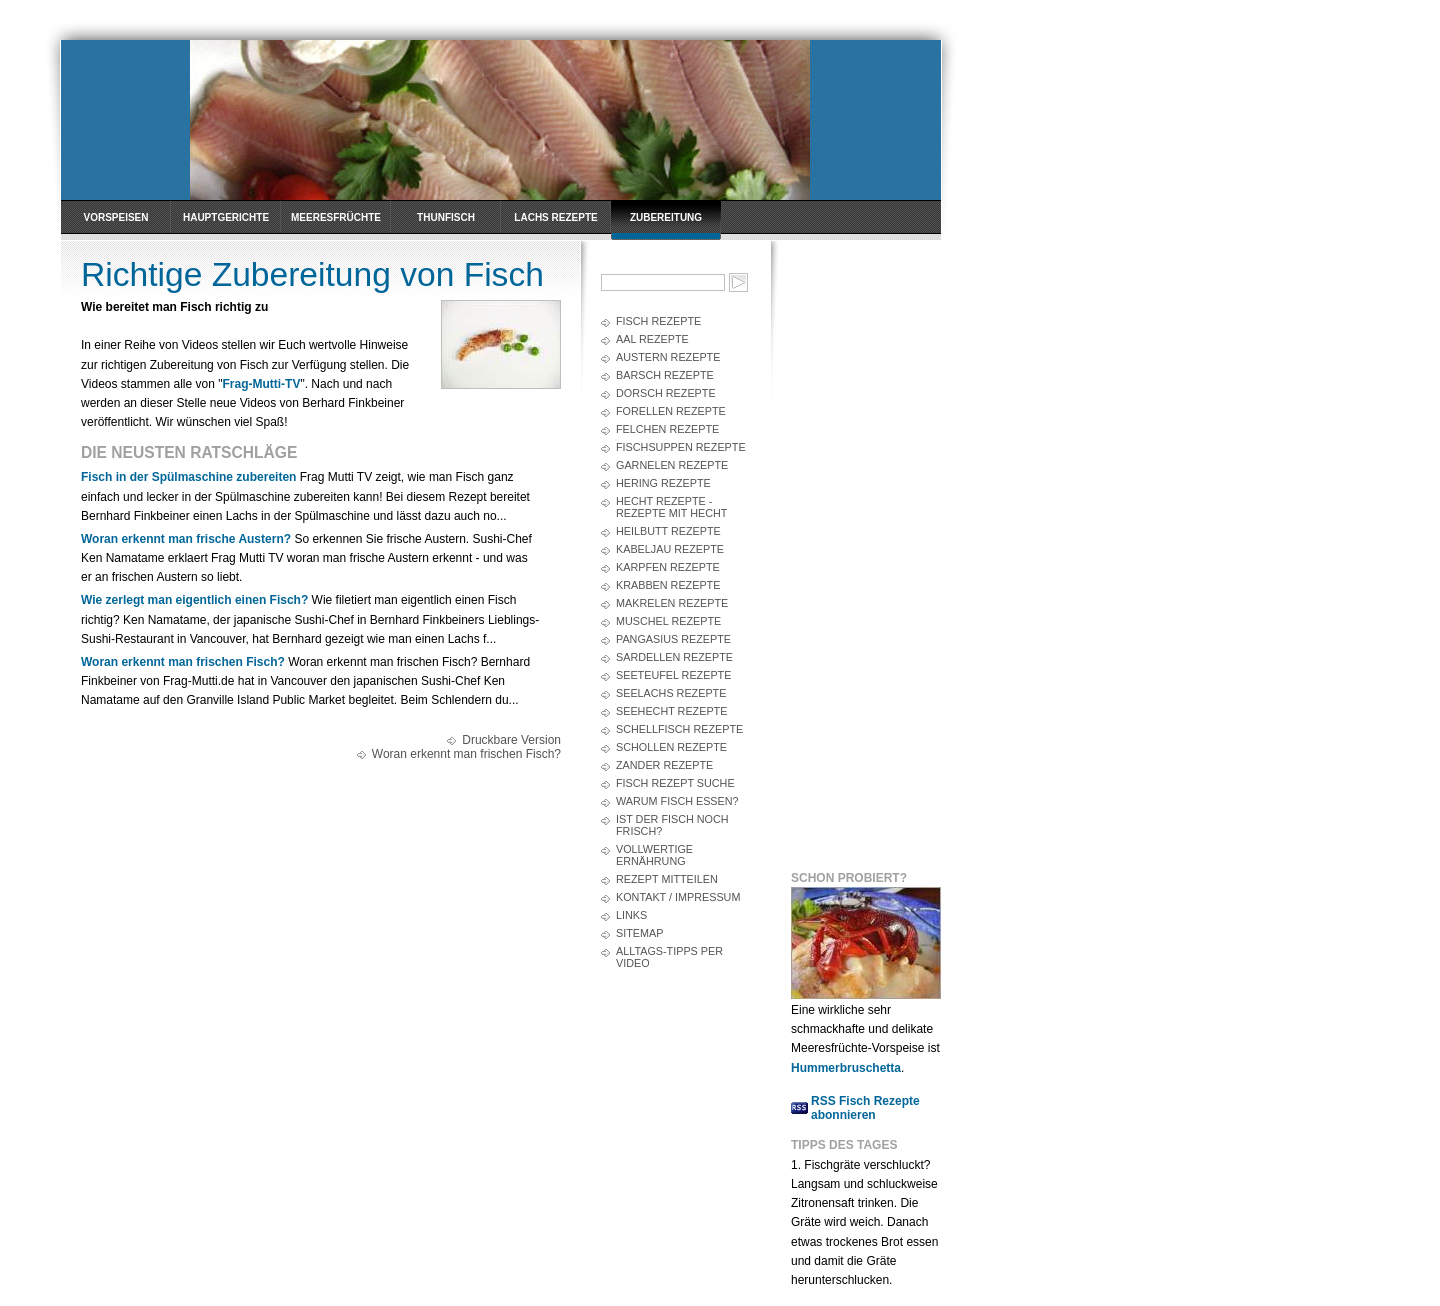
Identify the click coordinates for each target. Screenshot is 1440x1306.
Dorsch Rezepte (666, 393)
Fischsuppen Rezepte (681, 447)
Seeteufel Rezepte (673, 675)
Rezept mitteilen (667, 879)
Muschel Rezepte (668, 621)
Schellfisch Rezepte (679, 729)
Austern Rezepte (668, 357)
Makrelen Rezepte (672, 603)
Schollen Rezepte (671, 747)
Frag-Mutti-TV (261, 384)
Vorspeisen (115, 217)
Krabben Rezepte (668, 585)
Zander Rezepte (664, 765)
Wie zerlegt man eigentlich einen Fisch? (194, 600)
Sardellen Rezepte (674, 657)
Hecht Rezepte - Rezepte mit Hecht (671, 507)
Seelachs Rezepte (671, 693)
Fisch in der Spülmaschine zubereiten (188, 477)
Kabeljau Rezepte (670, 549)
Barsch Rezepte (665, 375)
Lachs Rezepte (555, 217)
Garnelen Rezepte (672, 465)
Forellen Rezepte (671, 411)
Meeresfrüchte (336, 217)
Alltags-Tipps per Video (669, 957)
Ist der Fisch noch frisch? (672, 825)
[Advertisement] (871, 551)
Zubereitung (666, 217)
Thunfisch (446, 217)
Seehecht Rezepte (671, 711)
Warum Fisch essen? (677, 801)
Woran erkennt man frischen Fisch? (183, 662)
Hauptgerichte (226, 217)
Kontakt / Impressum (678, 897)
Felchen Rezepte (667, 429)
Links (631, 915)
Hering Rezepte (663, 483)
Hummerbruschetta (846, 1068)
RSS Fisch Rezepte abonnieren (865, 1108)
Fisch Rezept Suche (675, 783)
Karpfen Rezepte (668, 567)
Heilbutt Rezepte (668, 531)
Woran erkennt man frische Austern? (186, 539)
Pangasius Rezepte (673, 639)
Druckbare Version (511, 740)
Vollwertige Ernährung (654, 855)
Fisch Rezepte (658, 321)
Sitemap (639, 933)
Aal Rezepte (652, 339)
